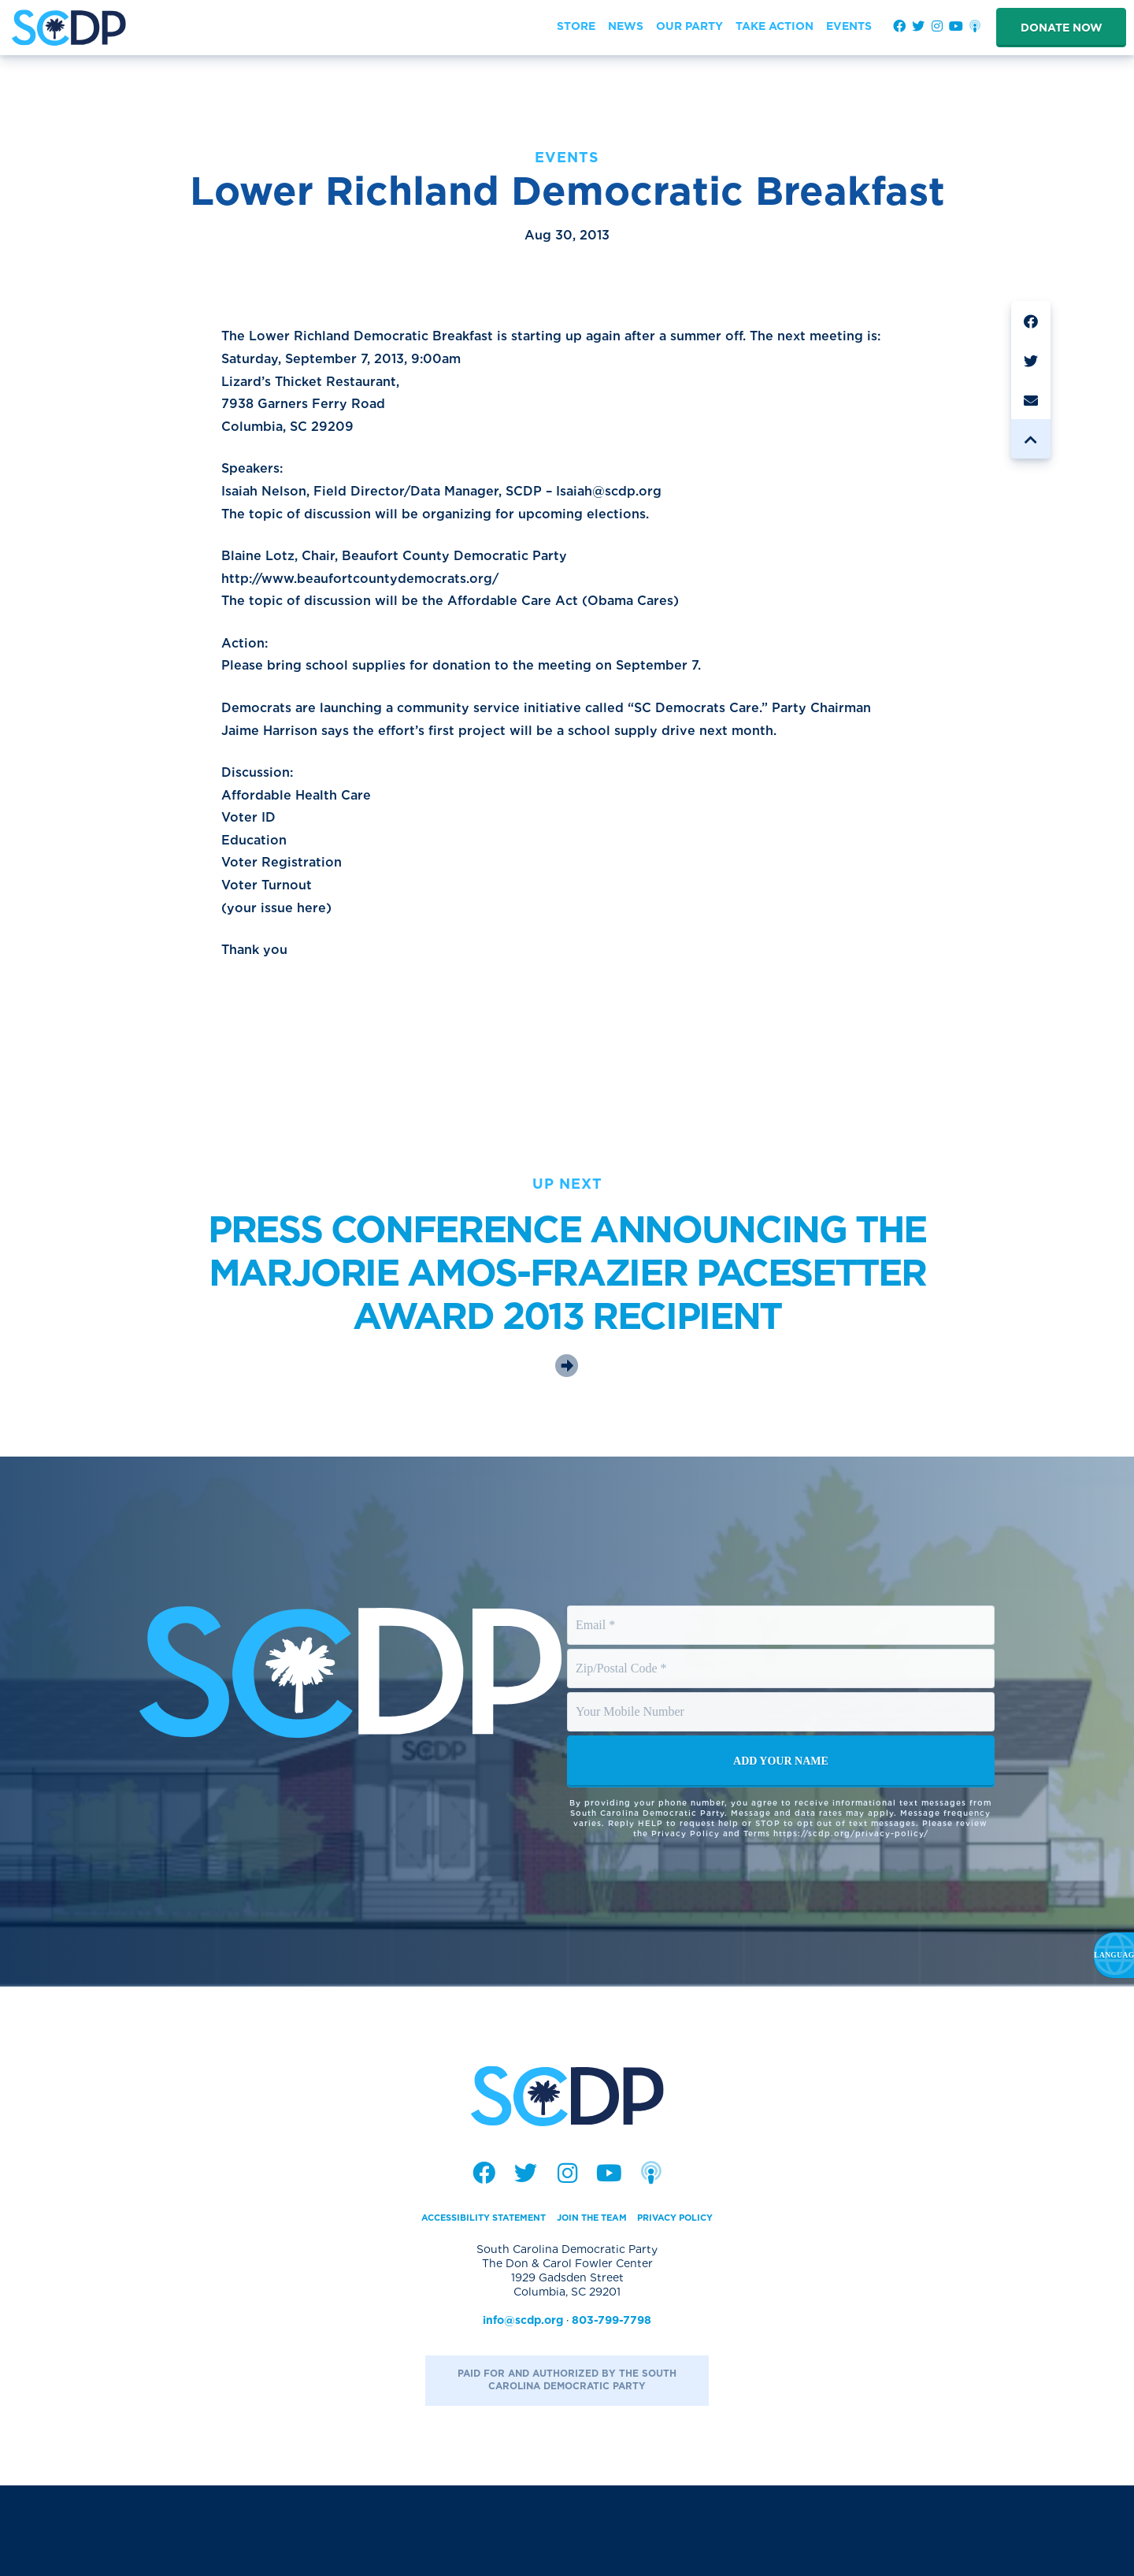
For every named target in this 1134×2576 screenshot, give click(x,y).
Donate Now (1061, 27)
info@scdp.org (523, 2410)
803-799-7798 (611, 2410)
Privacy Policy (701, 2307)
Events (567, 157)
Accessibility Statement (463, 2307)
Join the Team (598, 2307)
